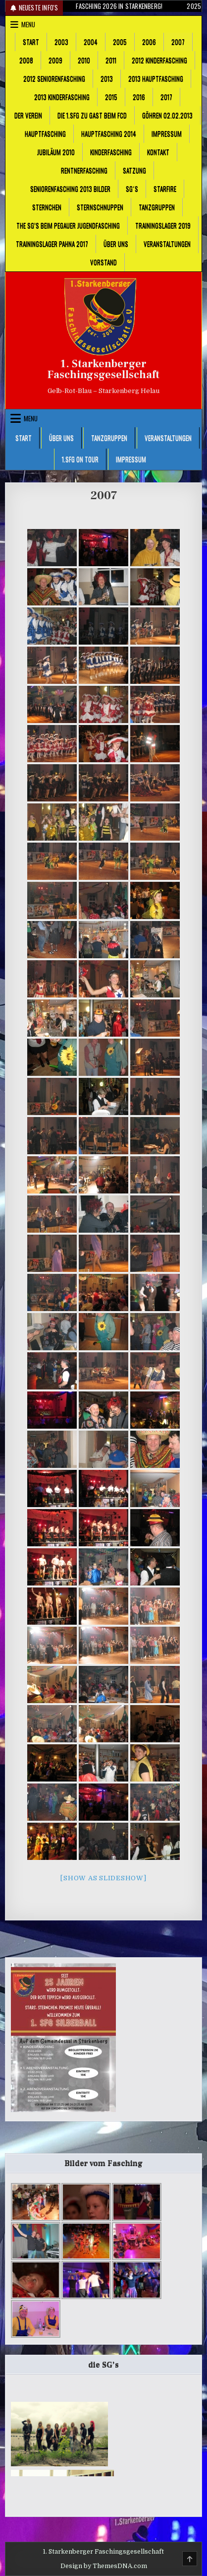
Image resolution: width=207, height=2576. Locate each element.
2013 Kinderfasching (62, 97)
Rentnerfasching (84, 170)
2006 (149, 42)
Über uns (116, 244)
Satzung (134, 170)
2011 (110, 60)
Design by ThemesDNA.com (103, 2566)
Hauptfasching (45, 133)
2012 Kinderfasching (159, 60)
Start (31, 42)
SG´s (132, 189)
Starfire (165, 189)
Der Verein (28, 115)
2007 (178, 42)
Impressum (167, 133)
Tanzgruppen (157, 207)
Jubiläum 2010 (56, 152)
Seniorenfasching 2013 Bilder (70, 189)
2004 (91, 42)
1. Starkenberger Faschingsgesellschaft (103, 369)
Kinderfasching (111, 152)
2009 (55, 60)
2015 (111, 97)
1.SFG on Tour (80, 459)
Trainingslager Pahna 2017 (52, 244)
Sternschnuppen (100, 207)
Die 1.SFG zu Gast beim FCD (92, 115)
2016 (139, 97)
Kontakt (158, 152)
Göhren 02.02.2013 (167, 115)
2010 (84, 60)
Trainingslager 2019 (163, 225)
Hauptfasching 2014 (108, 133)
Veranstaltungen (167, 244)
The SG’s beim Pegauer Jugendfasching (68, 225)
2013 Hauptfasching (155, 78)
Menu (28, 24)
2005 (120, 42)
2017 (166, 97)
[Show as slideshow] (103, 1878)
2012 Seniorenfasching (54, 78)
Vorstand (103, 262)
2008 (26, 60)
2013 (107, 78)
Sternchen (46, 207)
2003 (61, 42)
